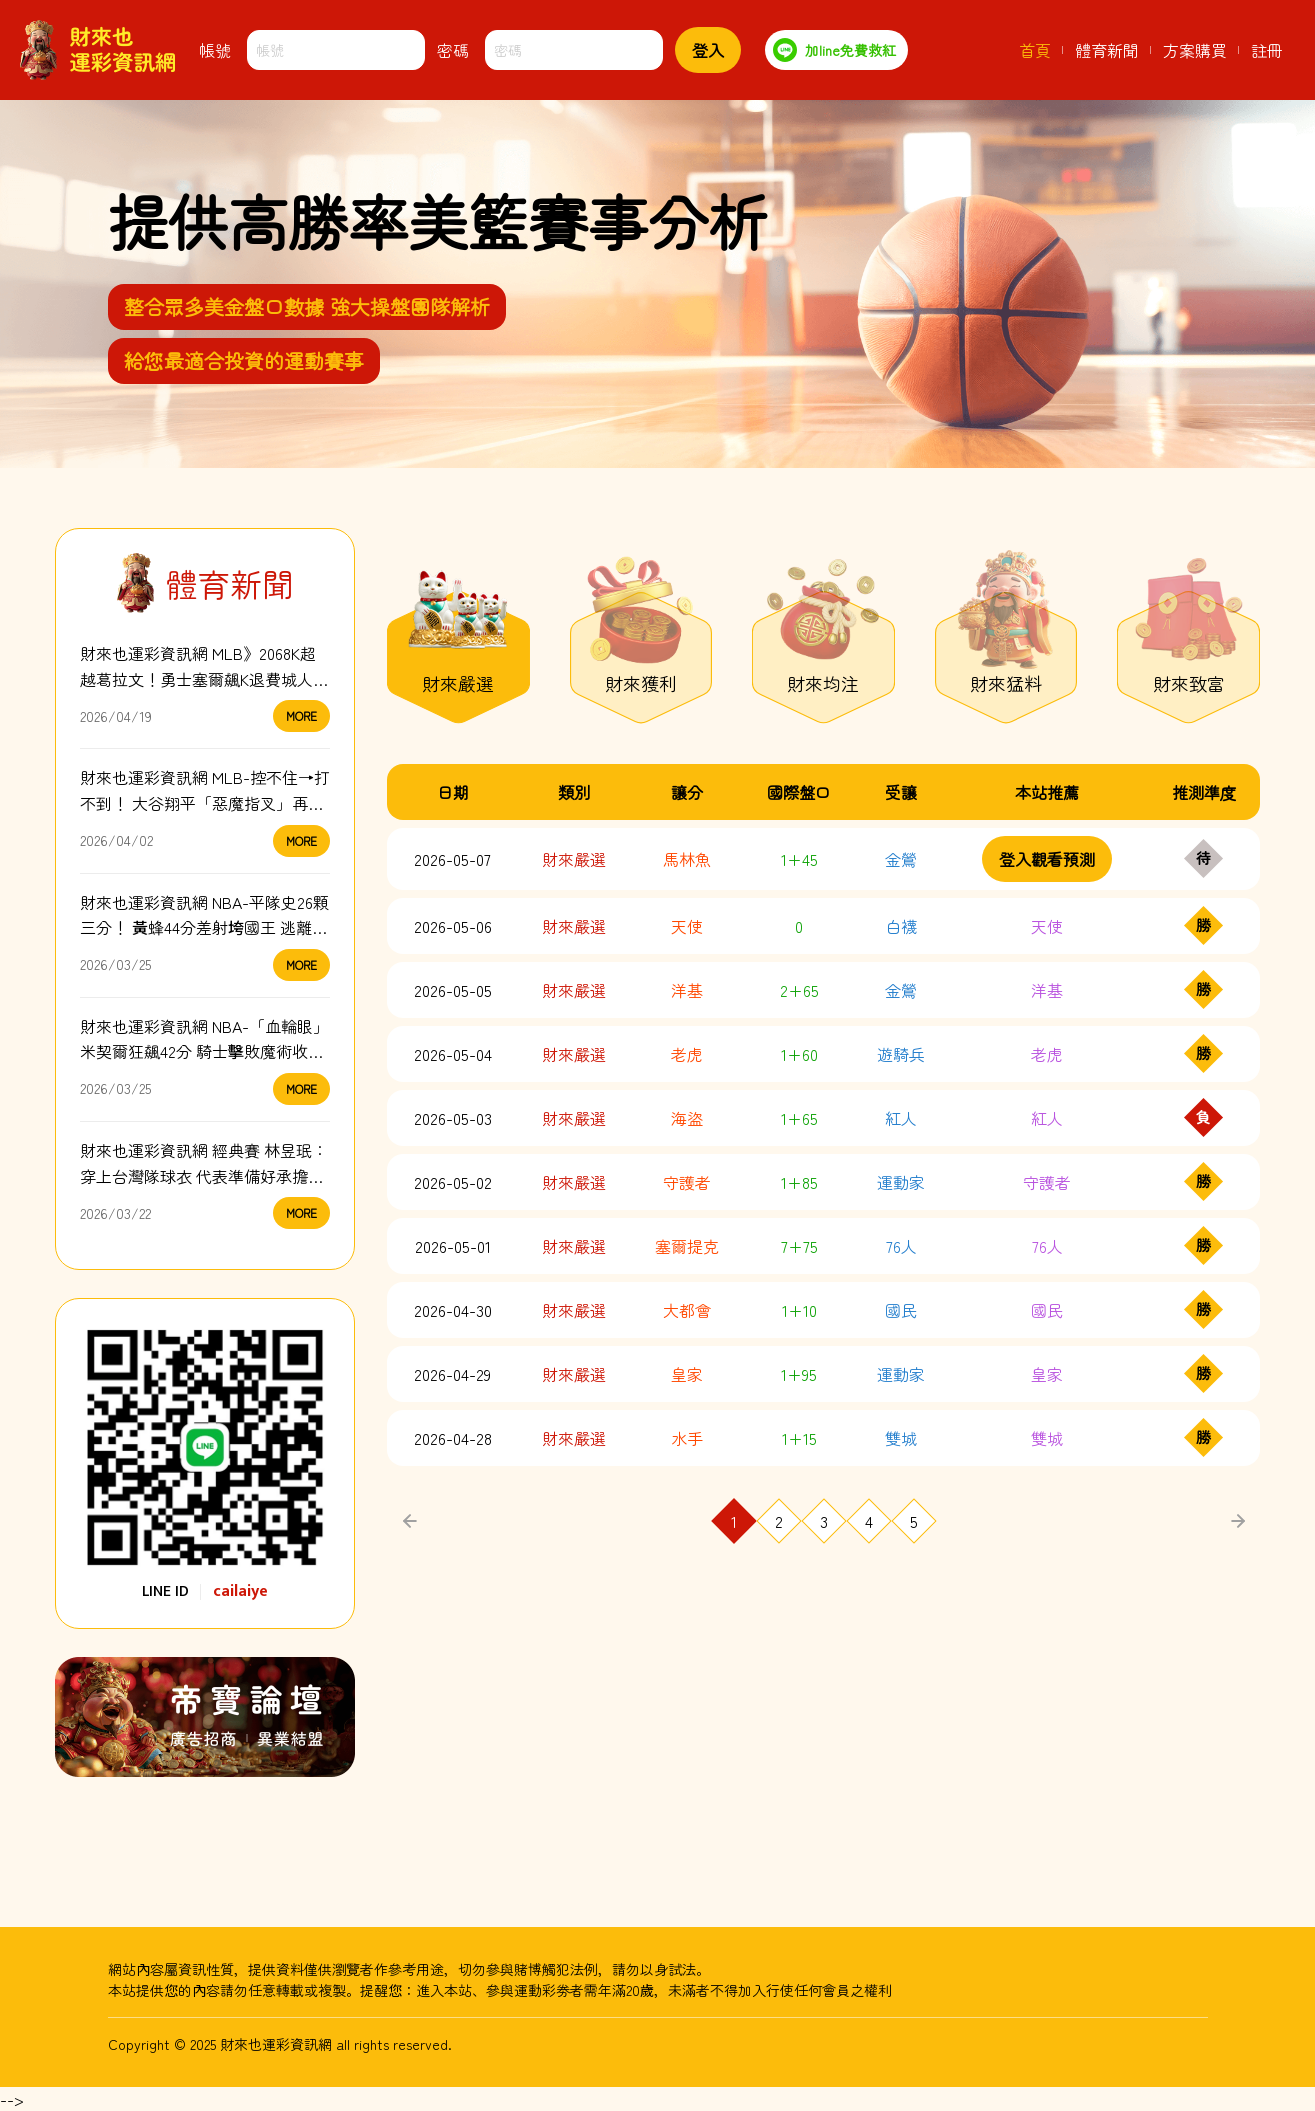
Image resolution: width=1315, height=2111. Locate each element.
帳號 (215, 50)
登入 (708, 50)
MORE (301, 715)
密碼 (453, 50)
